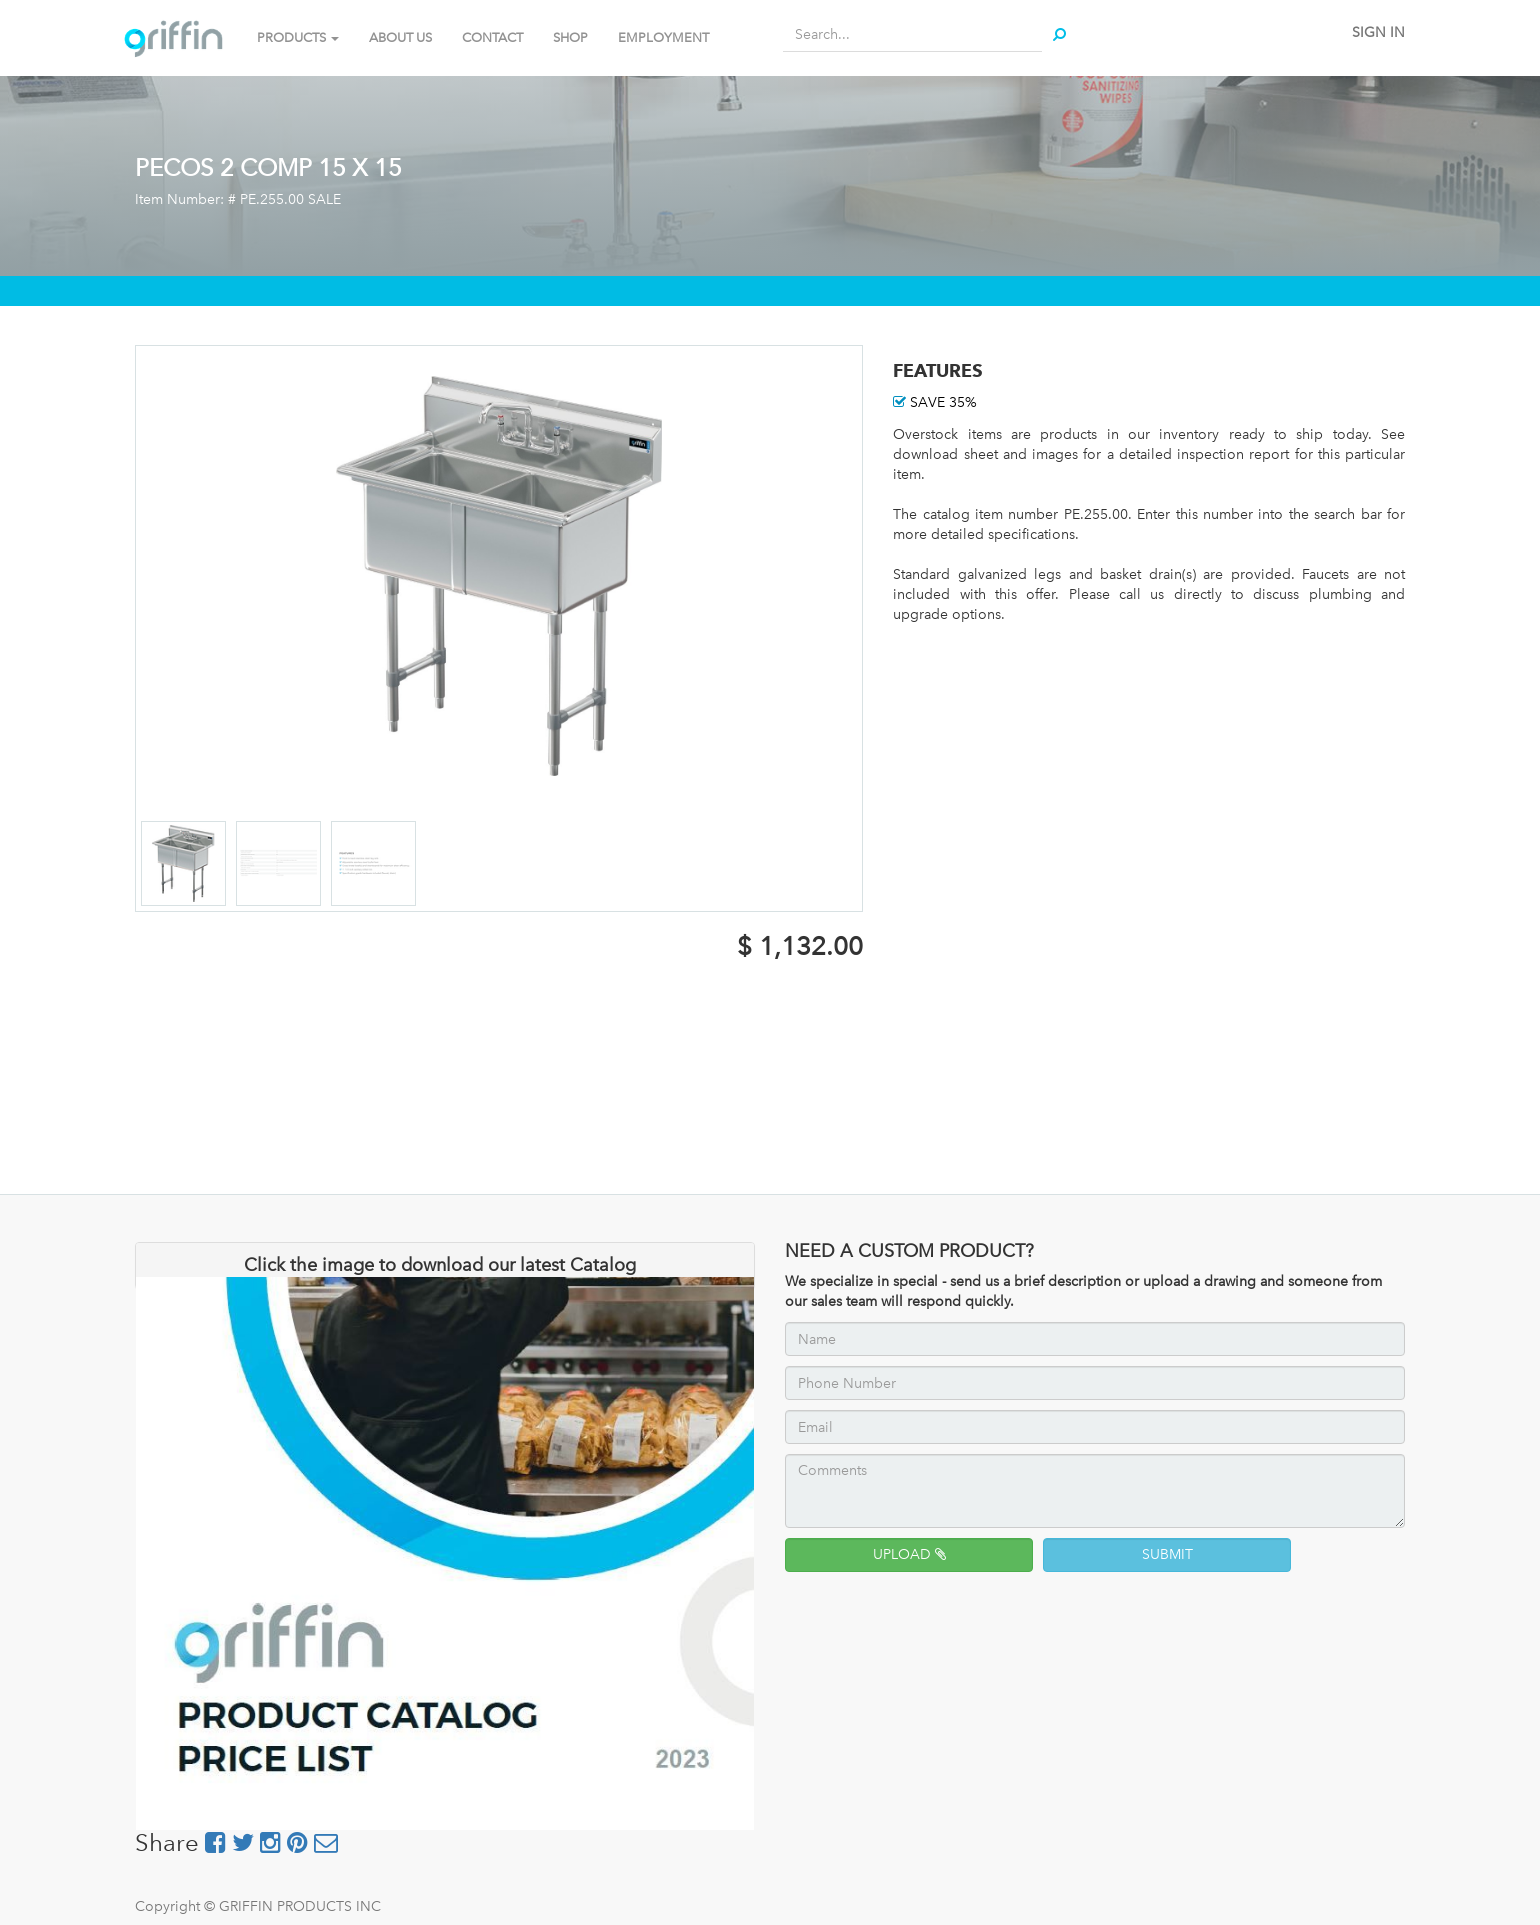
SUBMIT (1167, 1554)
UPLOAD (909, 1554)
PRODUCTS (298, 37)
